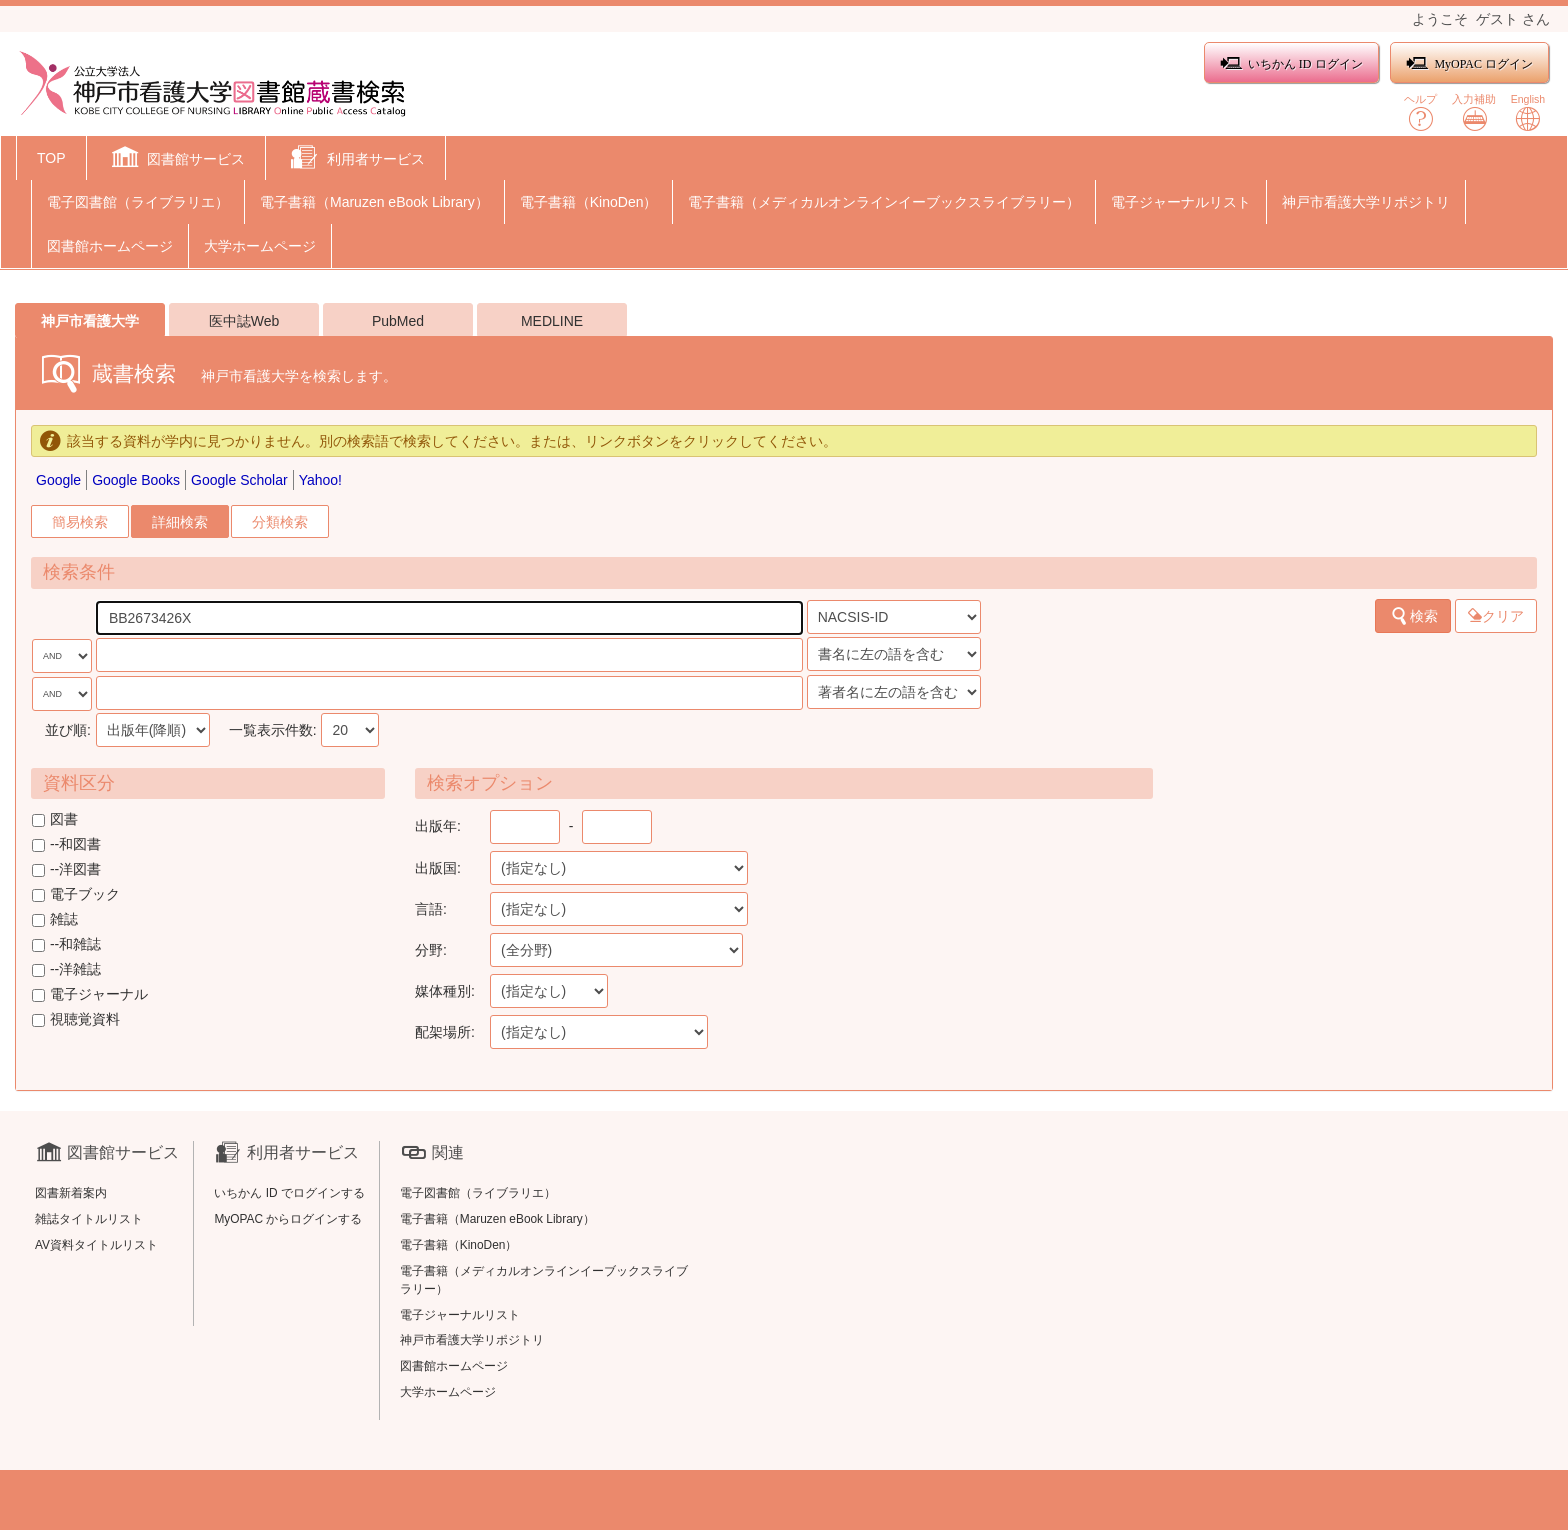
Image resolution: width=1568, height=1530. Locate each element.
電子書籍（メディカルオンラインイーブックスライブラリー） (884, 202)
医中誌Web (244, 321)
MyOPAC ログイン (1469, 63)
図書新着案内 (71, 1193)
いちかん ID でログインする (289, 1193)
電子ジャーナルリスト (1181, 202)
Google (58, 480)
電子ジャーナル (90, 994)
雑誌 (55, 919)
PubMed (398, 321)
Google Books (136, 480)
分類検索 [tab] (280, 522)
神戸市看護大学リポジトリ (1366, 202)
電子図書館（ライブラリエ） (138, 202)
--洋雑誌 (66, 969)
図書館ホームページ (110, 246)
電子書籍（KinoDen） (589, 202)
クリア (1496, 616)
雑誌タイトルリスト (89, 1219)
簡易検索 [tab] (80, 522)
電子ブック (76, 894)
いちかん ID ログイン (1291, 63)
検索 (1414, 616)
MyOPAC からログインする (288, 1219)
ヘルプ (1420, 112)
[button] (176, 160)
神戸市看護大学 (90, 321)
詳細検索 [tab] (180, 522)
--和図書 (66, 844)
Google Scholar (239, 480)
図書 (55, 819)
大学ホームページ (260, 246)
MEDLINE (552, 321)
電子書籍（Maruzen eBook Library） (374, 202)
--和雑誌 (66, 944)
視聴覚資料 (76, 1019)
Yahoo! (320, 480)
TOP (51, 158)
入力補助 (1474, 112)
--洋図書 (66, 869)
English (1528, 112)
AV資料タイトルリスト (96, 1245)
